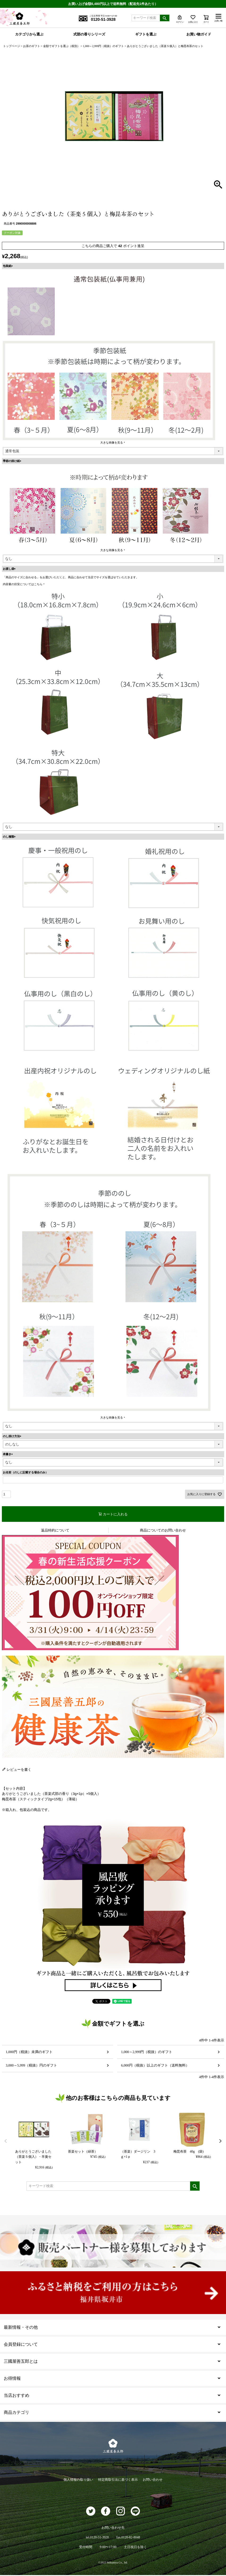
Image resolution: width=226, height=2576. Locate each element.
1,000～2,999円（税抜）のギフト (103, 46)
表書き (8, 1454)
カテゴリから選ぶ (29, 35)
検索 (164, 18)
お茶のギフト (31, 46)
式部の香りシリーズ (89, 35)
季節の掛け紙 (13, 461)
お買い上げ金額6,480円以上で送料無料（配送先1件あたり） (113, 4)
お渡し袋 (10, 569)
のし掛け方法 (13, 1436)
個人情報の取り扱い (76, 2480)
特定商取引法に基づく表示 (118, 2480)
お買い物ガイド (198, 35)
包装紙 (8, 266)
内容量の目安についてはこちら (22, 584)
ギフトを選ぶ (145, 35)
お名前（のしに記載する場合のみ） (25, 1472)
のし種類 (10, 837)
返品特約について (55, 1530)
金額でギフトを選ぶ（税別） (61, 46)
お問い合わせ (155, 2480)
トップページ (11, 46)
